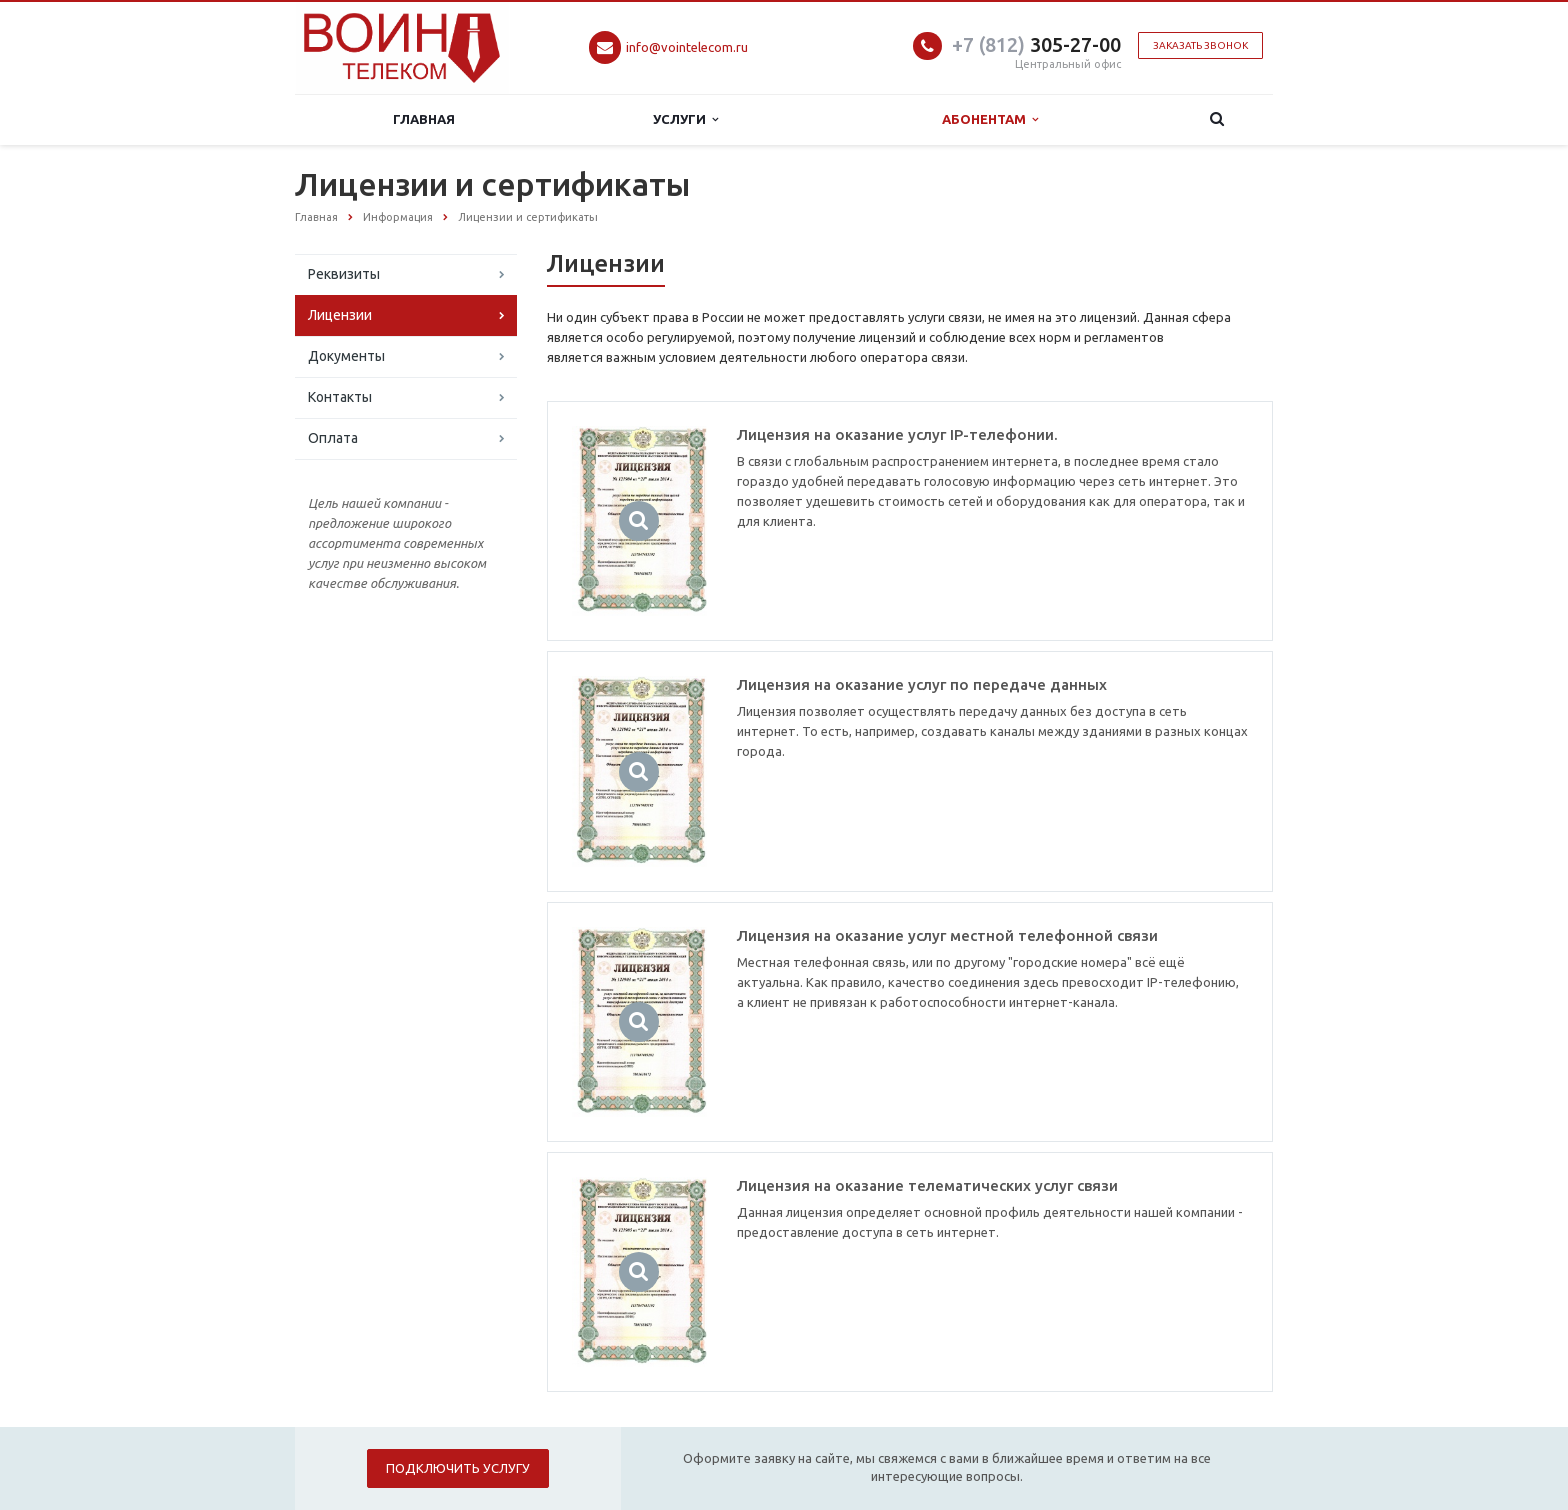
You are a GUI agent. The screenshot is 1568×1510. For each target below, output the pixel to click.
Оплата (333, 438)
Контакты (340, 397)
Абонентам (990, 119)
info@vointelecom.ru (687, 47)
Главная (424, 119)
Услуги (685, 119)
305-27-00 (1036, 44)
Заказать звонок (1200, 45)
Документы (346, 356)
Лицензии (340, 315)
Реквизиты (344, 274)
